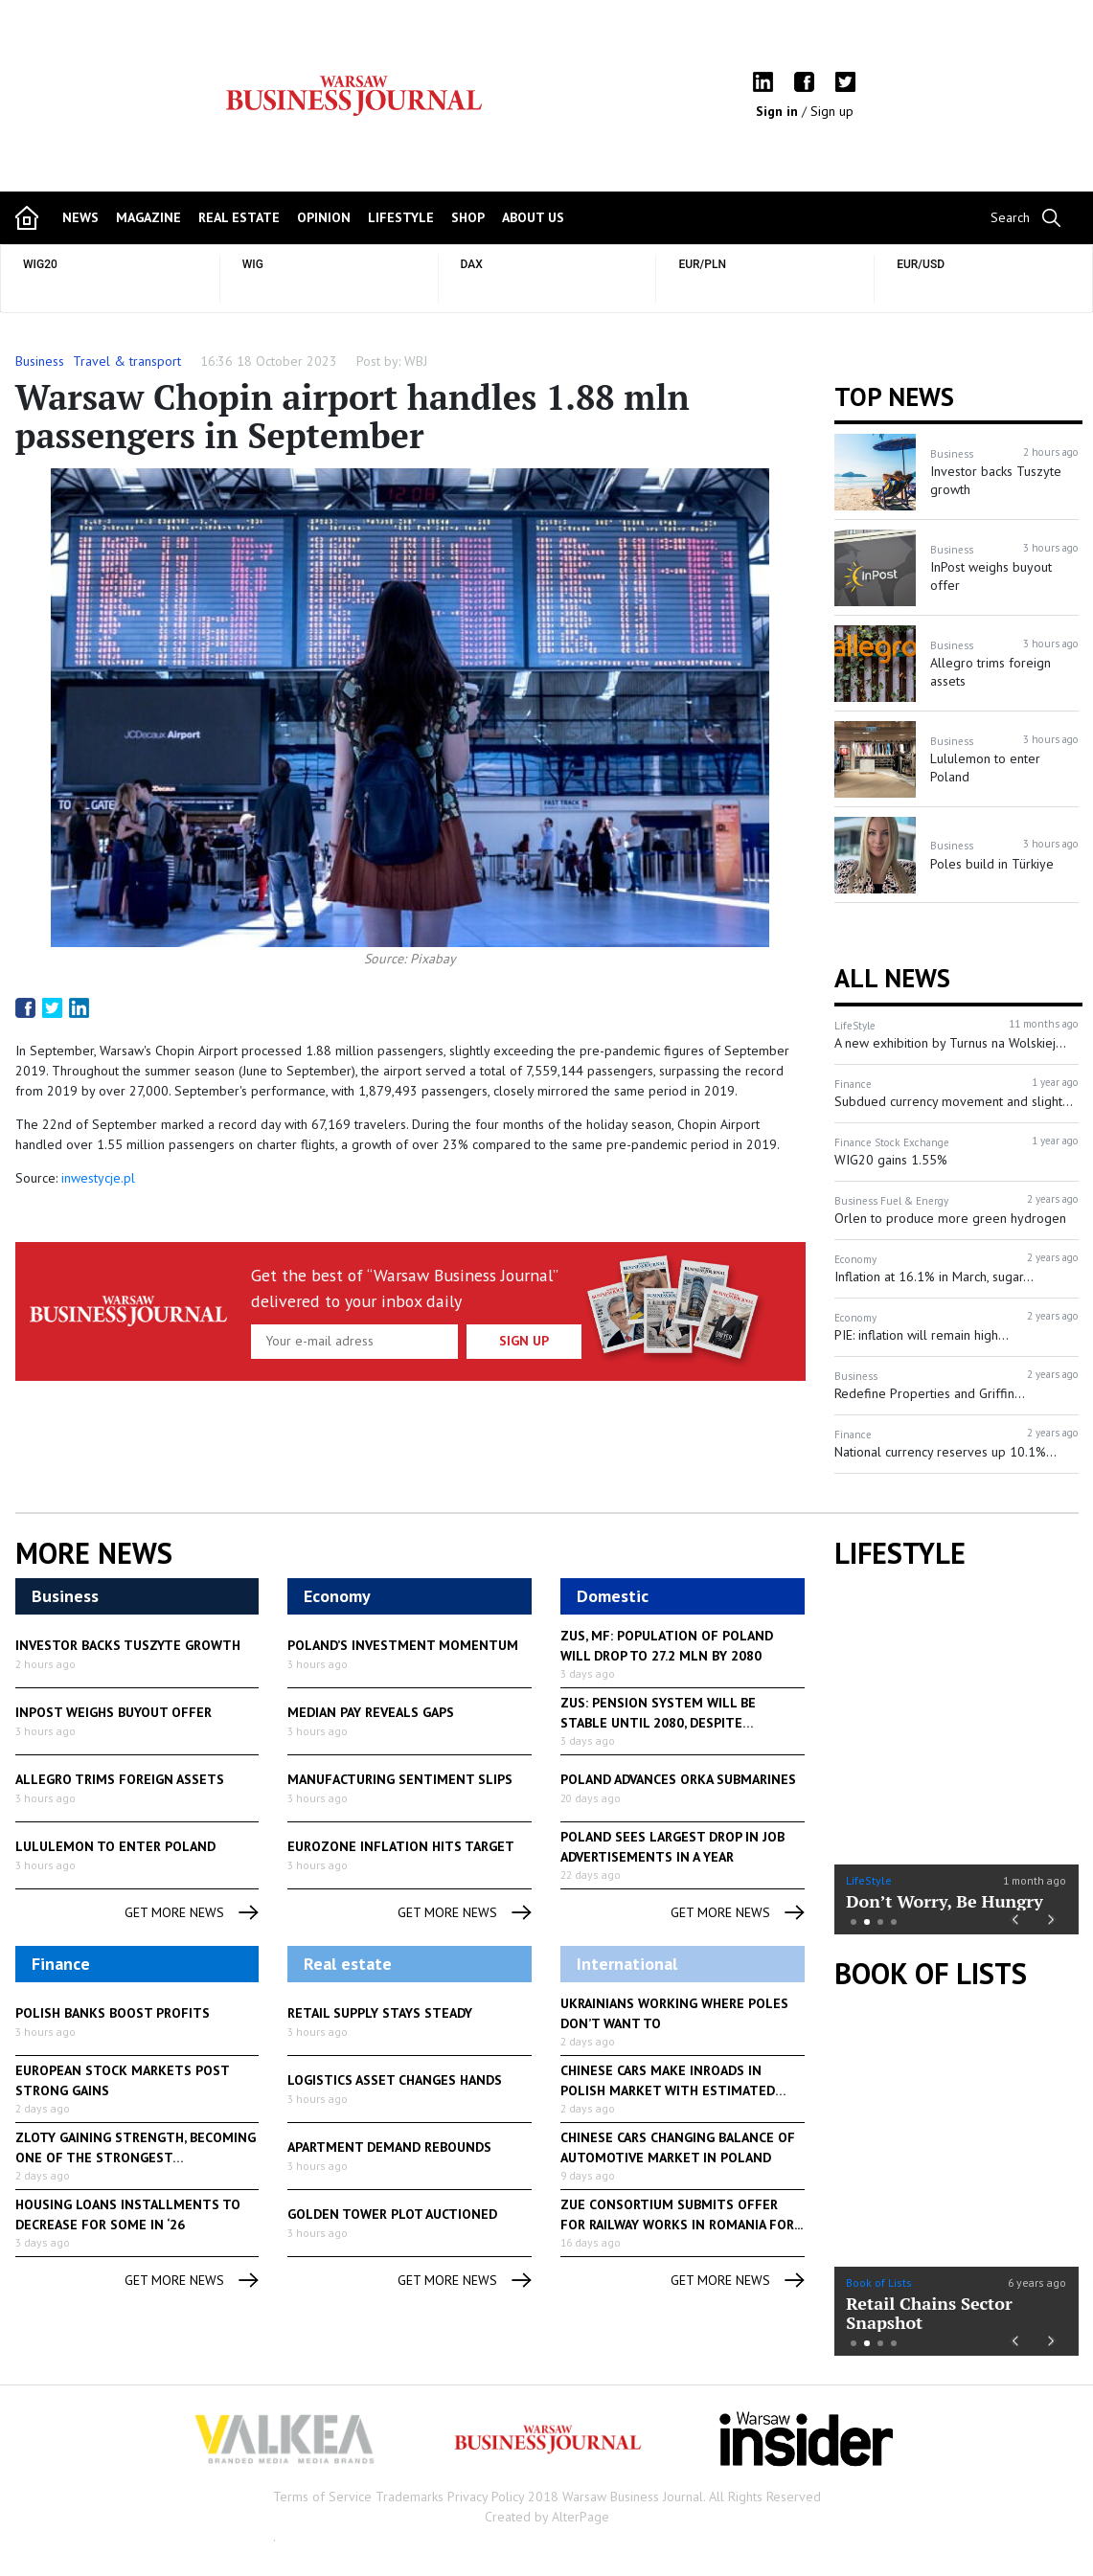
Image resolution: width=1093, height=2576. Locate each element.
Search (1010, 217)
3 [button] (880, 1922)
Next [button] (1052, 1917)
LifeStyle (869, 1880)
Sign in (779, 111)
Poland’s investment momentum (402, 1645)
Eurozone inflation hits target (400, 1846)
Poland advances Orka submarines (678, 1779)
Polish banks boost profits (112, 2013)
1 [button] (853, 1922)
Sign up (832, 111)
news (80, 217)
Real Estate (239, 217)
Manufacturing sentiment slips (399, 1779)
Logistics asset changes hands (394, 2080)
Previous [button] (1014, 1917)
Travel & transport (127, 361)
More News (93, 1553)
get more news (192, 1913)
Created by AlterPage (547, 2516)
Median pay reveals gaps (370, 1712)
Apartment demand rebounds (389, 2147)
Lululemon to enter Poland (115, 1846)
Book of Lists (930, 1973)
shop (468, 217)
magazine (148, 217)
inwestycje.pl (98, 1177)
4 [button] (894, 1922)
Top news (894, 396)
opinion (324, 217)
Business (39, 361)
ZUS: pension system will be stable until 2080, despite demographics (658, 1722)
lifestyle (401, 217)
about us (533, 217)
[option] (956, 1756)
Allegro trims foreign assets (119, 1779)
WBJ (415, 361)
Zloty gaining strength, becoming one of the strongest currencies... (135, 2157)
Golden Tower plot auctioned (392, 2214)
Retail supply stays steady (379, 2013)
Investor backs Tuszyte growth (127, 1645)
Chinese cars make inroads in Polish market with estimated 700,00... (667, 2090)
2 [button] (867, 1922)
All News (892, 977)
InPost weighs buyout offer (113, 1712)
